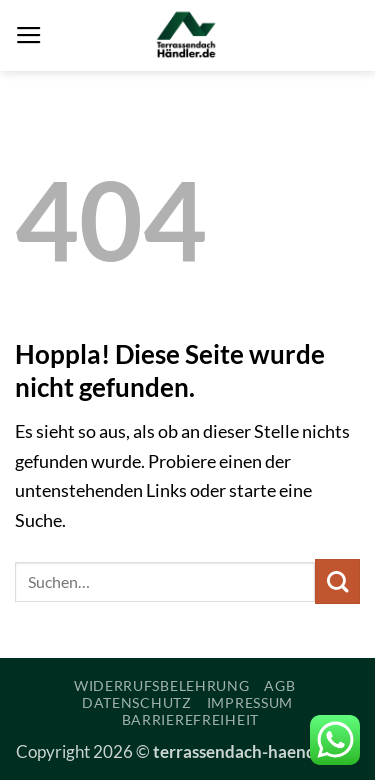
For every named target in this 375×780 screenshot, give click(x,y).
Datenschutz (137, 702)
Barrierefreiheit (190, 719)
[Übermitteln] (337, 581)
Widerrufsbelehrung (162, 685)
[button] (29, 36)
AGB (279, 685)
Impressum (250, 702)
